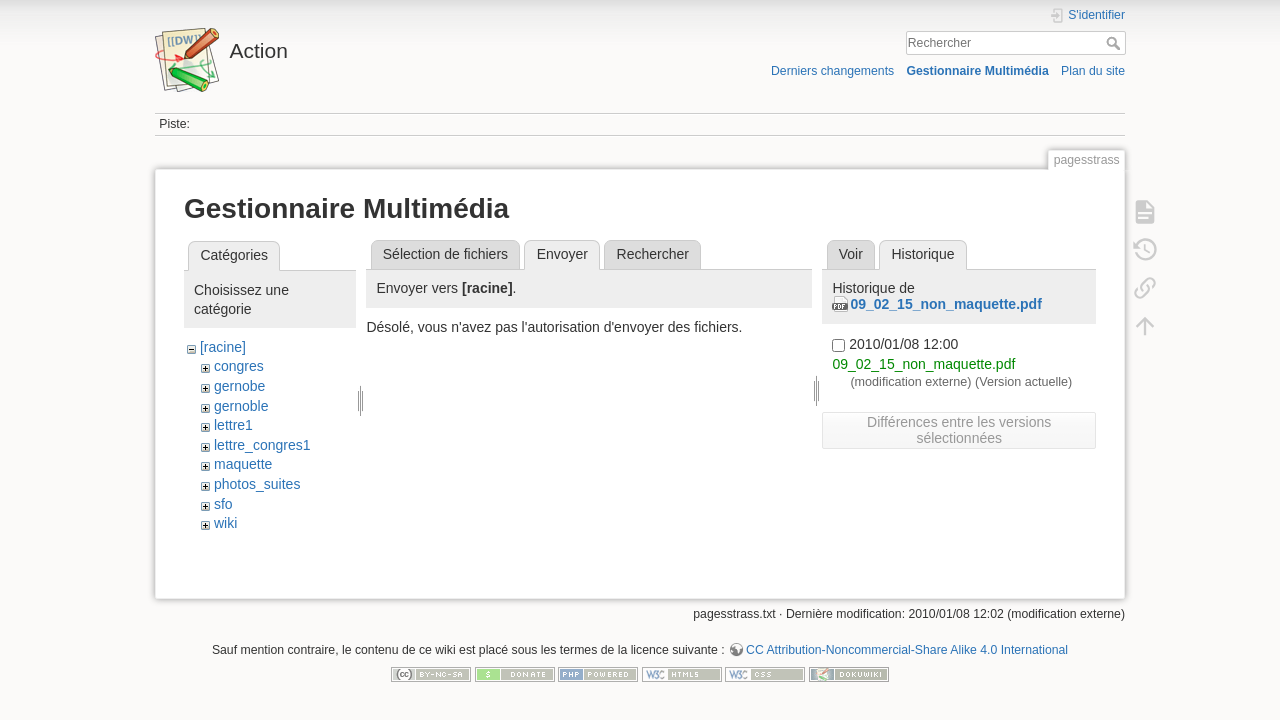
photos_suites (257, 484)
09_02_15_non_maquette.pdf (945, 304)
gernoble (241, 406)
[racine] (223, 347)
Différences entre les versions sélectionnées (959, 430)
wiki (225, 523)
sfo (223, 504)
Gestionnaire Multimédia (977, 71)
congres (239, 366)
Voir (851, 254)
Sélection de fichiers (445, 254)
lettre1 (233, 425)
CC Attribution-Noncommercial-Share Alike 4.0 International (907, 654)
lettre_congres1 (262, 445)
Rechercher (1115, 43)
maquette (243, 464)
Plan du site (1093, 71)
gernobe (239, 386)
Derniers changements (832, 71)
